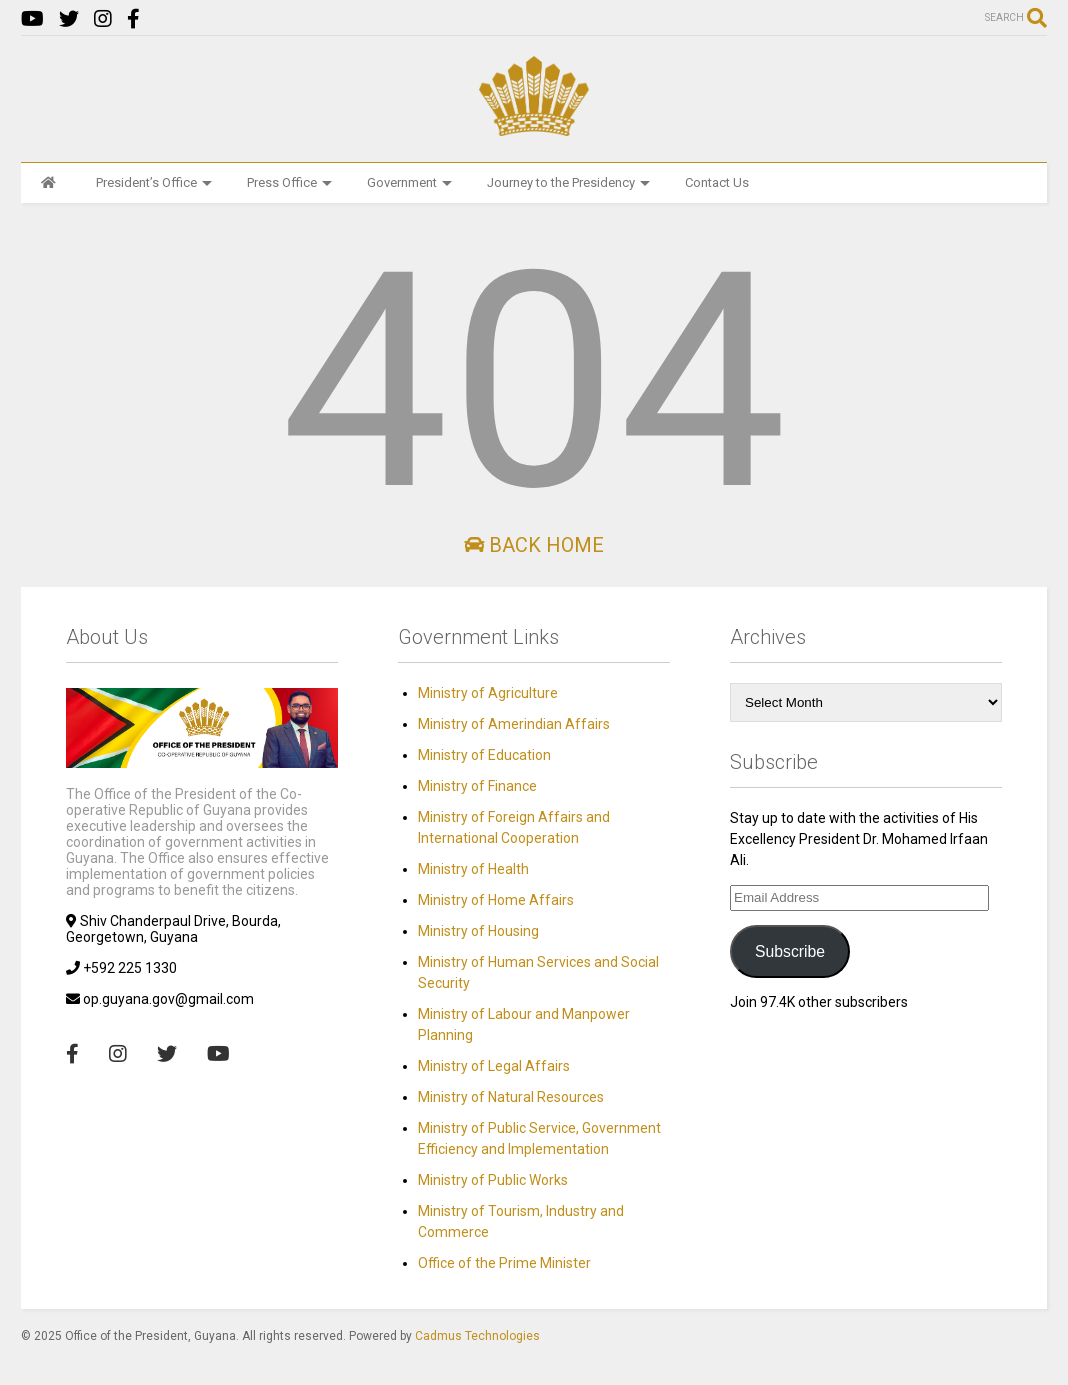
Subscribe (790, 951)
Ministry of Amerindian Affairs (514, 724)
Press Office (289, 182)
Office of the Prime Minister (504, 1263)
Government (409, 182)
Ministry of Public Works (493, 1180)
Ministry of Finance (477, 786)
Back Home (534, 545)
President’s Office (154, 182)
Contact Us (717, 182)
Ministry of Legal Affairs (494, 1066)
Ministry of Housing (478, 931)
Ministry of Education (484, 755)
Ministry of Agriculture (488, 693)
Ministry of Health (473, 869)
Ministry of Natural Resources (511, 1097)
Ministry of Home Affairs (496, 900)
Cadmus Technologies (477, 1336)
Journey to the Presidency (568, 182)
